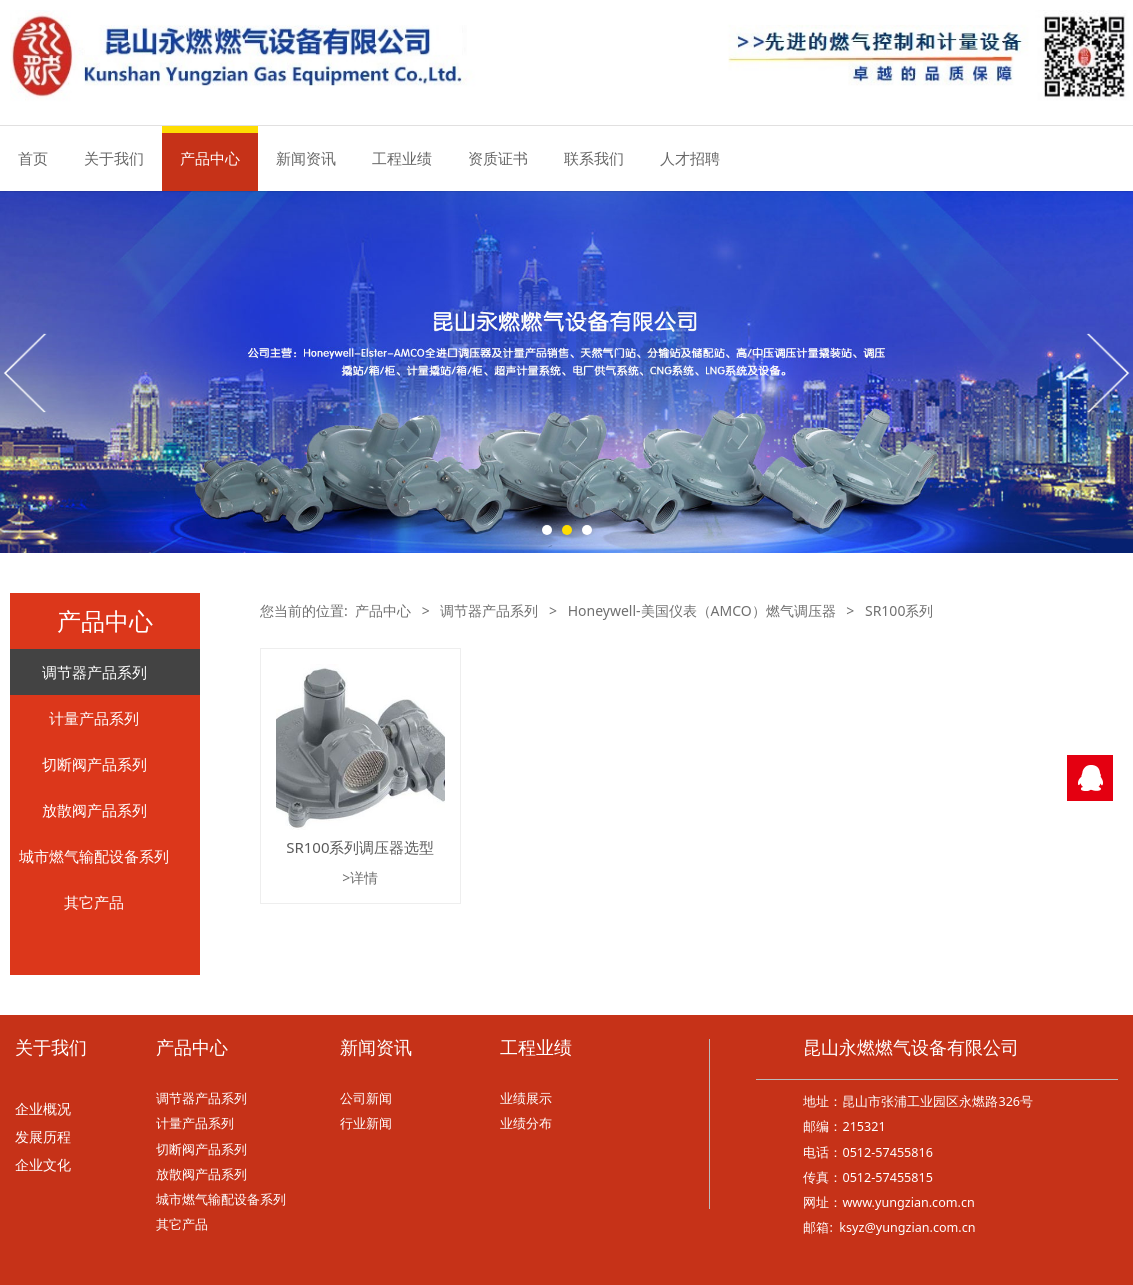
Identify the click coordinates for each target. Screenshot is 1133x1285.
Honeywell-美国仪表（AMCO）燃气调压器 (702, 610)
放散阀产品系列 (94, 810)
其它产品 (94, 902)
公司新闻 (366, 1098)
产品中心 (210, 158)
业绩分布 (526, 1123)
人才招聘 (690, 158)
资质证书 (498, 158)
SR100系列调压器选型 (360, 847)
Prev (27, 372)
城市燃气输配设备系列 (94, 856)
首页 (33, 158)
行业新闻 (366, 1123)
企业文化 (43, 1165)
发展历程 (43, 1137)
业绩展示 (526, 1098)
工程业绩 (402, 158)
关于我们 (114, 158)
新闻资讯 (306, 158)
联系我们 (594, 158)
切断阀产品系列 (94, 764)
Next (1106, 372)
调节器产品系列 (94, 672)
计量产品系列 (94, 718)
